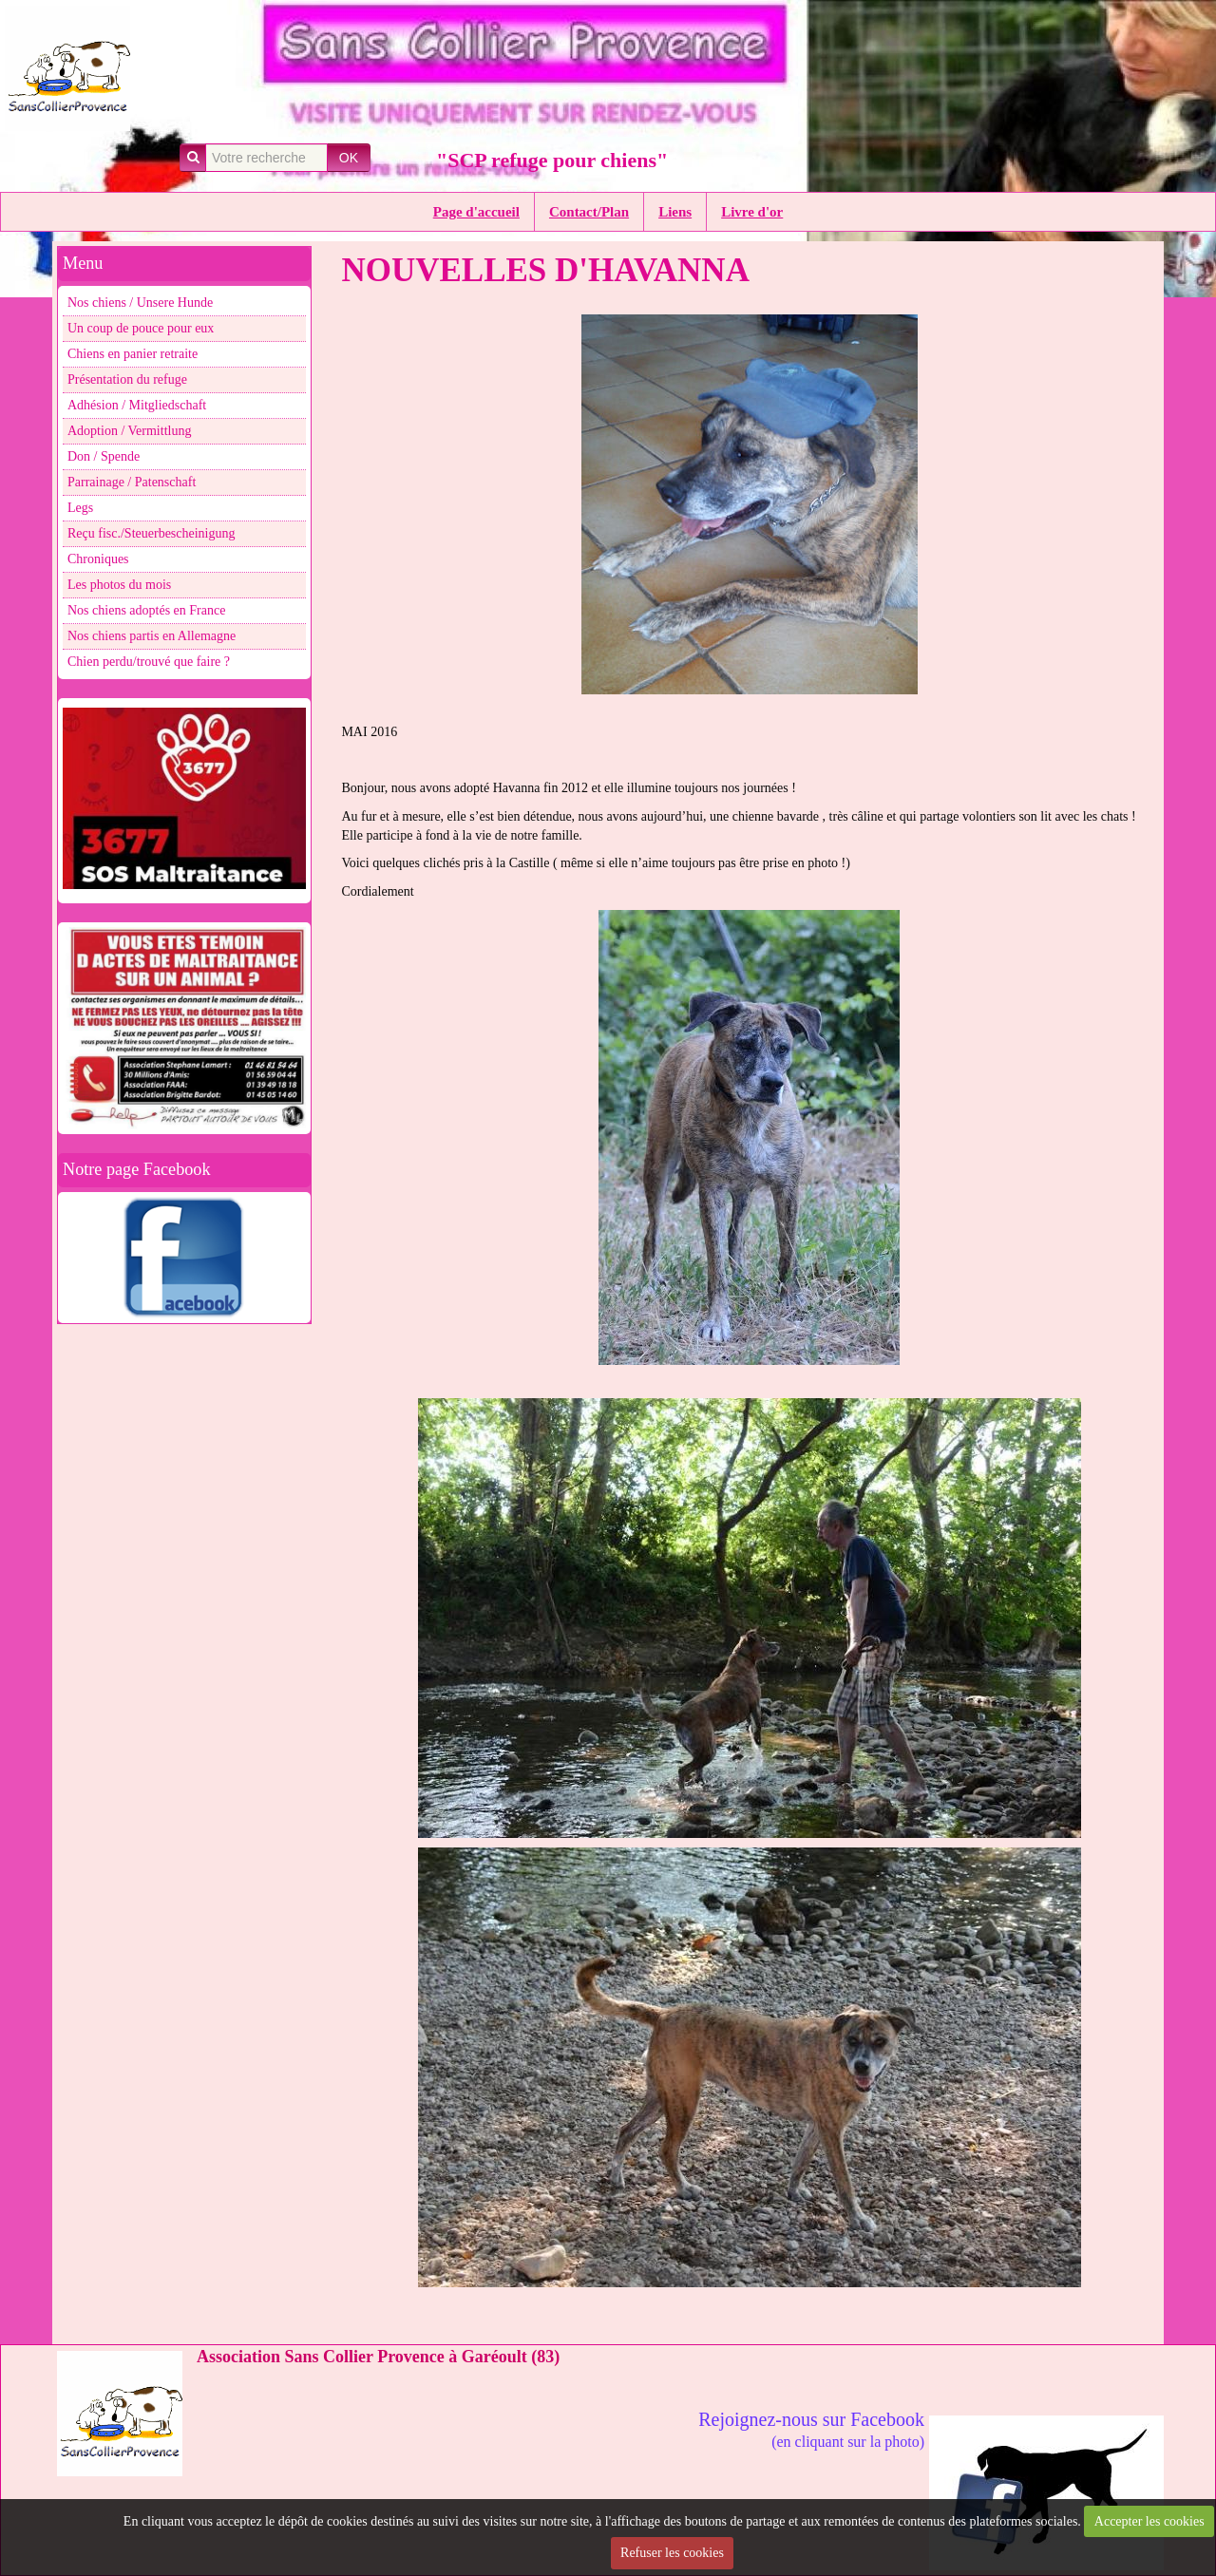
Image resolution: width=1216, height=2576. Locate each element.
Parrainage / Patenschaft (131, 482)
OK (348, 157)
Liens (675, 211)
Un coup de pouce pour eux (140, 328)
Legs (80, 508)
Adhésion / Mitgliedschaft (136, 405)
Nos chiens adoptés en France (146, 610)
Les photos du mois (119, 585)
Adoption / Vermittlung (129, 431)
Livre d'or (752, 211)
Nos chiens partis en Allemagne (151, 636)
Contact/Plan (589, 211)
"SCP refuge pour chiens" (552, 160)
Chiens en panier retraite (132, 354)
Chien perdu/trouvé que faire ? (148, 661)
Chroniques (98, 559)
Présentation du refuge (127, 379)
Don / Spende (103, 456)
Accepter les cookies (1149, 2521)
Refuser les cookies (672, 2553)
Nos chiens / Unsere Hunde (140, 302)
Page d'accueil (476, 211)
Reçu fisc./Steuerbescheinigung (151, 533)
